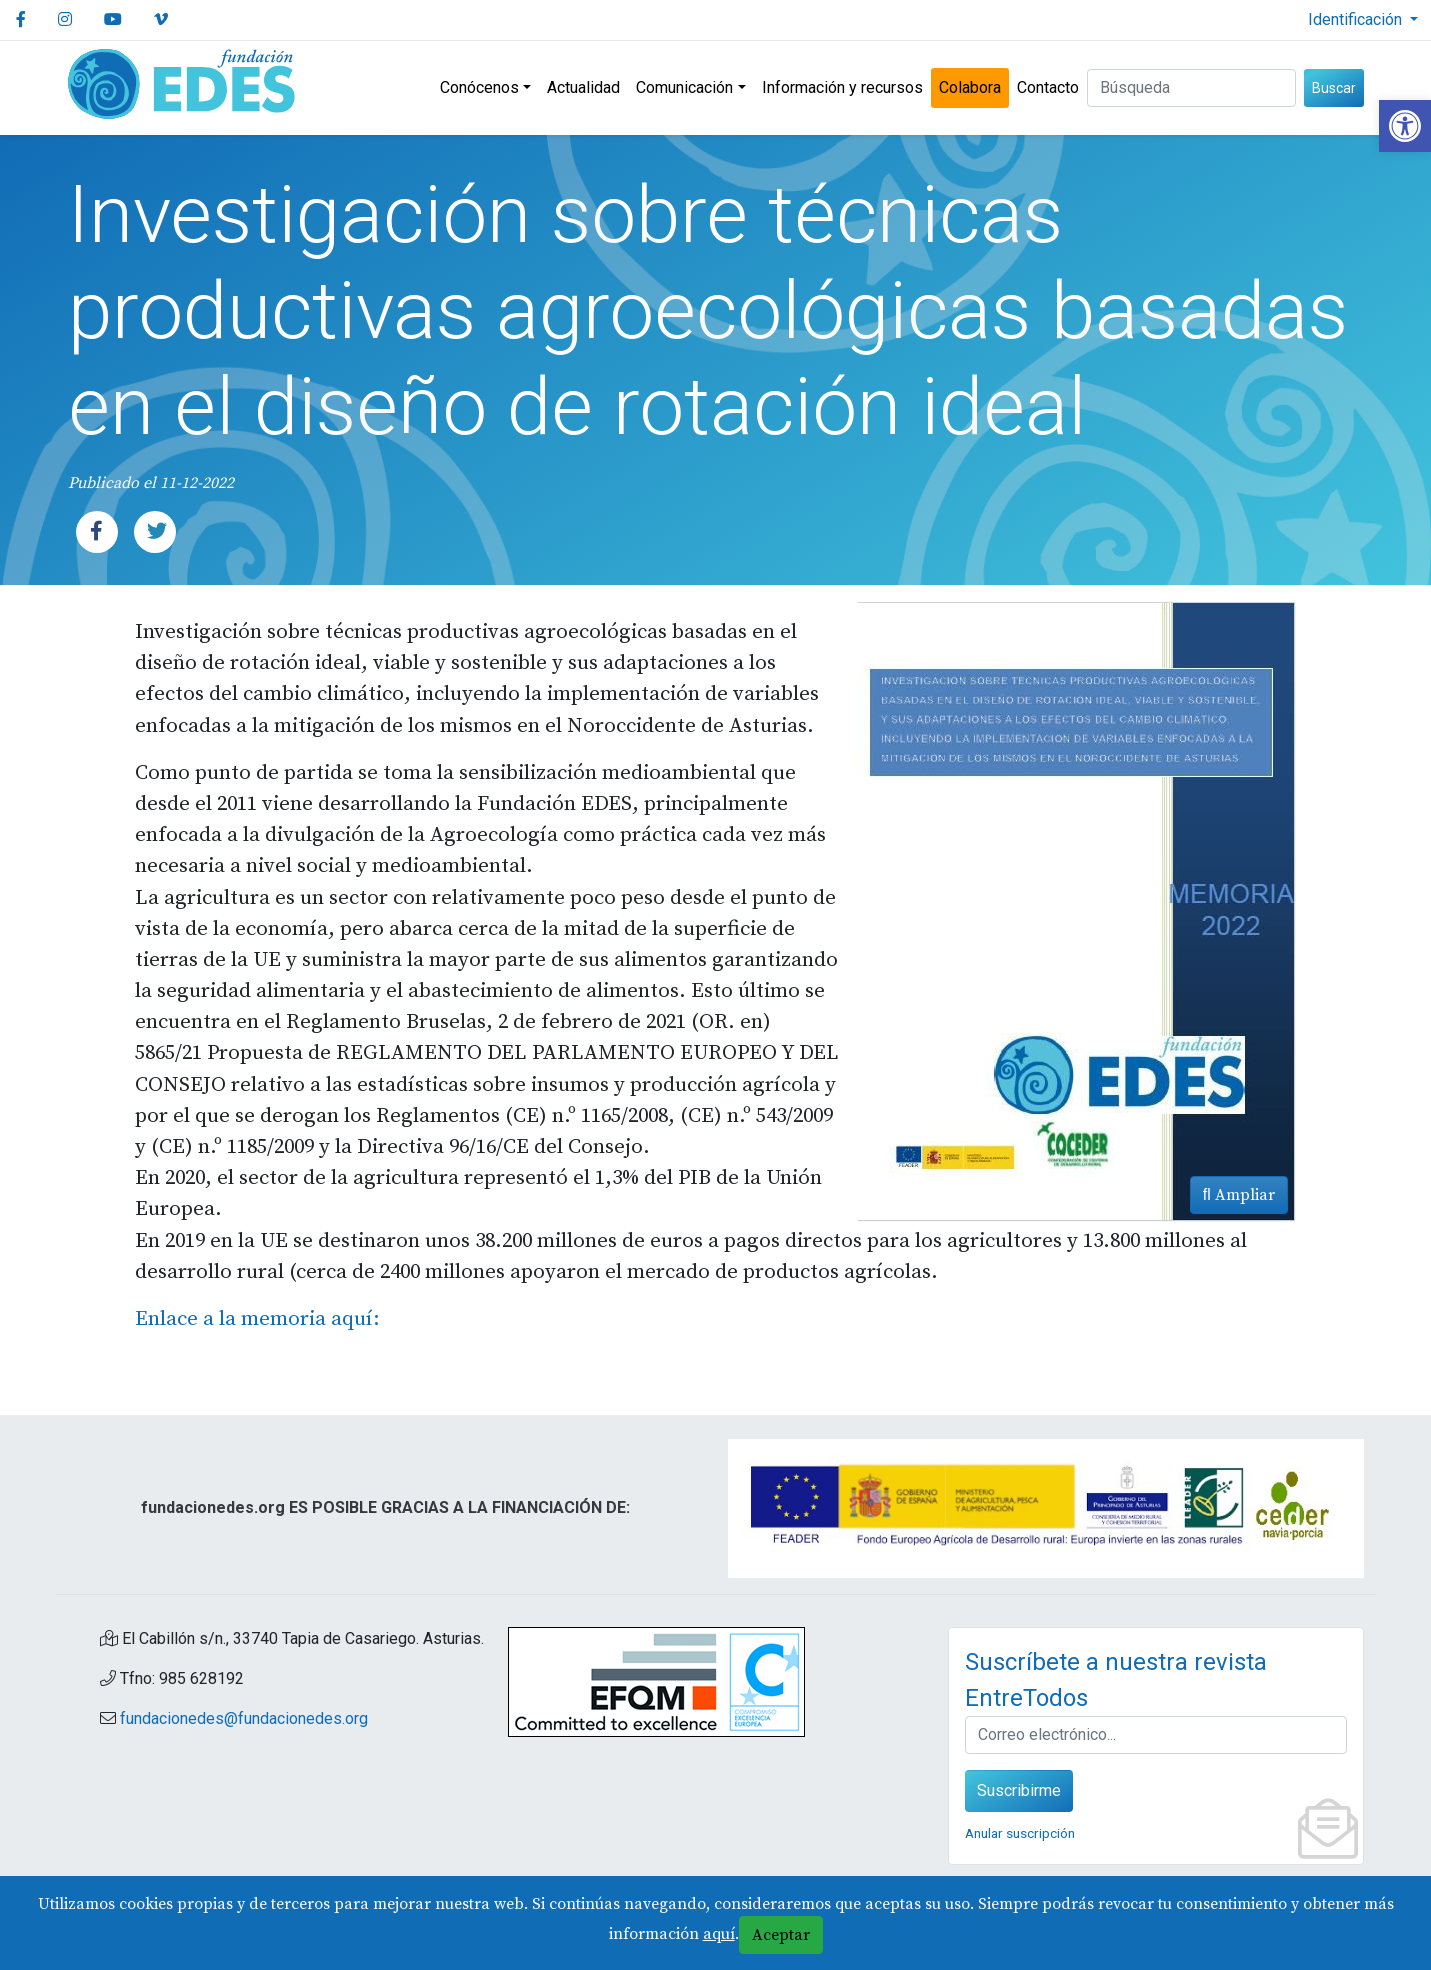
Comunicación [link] (684, 87)
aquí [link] (719, 1934)
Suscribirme (1019, 1790)
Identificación (1357, 19)
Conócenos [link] (479, 87)
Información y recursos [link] (842, 87)
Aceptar (781, 1935)
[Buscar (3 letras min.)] (1191, 88)
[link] (1405, 126)
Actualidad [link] (583, 87)
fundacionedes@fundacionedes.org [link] (244, 1718)
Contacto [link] (1048, 87)
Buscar (1334, 88)
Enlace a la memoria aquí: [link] (257, 1319)
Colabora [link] (970, 87)
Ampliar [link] (1239, 1195)
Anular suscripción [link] (1020, 1833)
